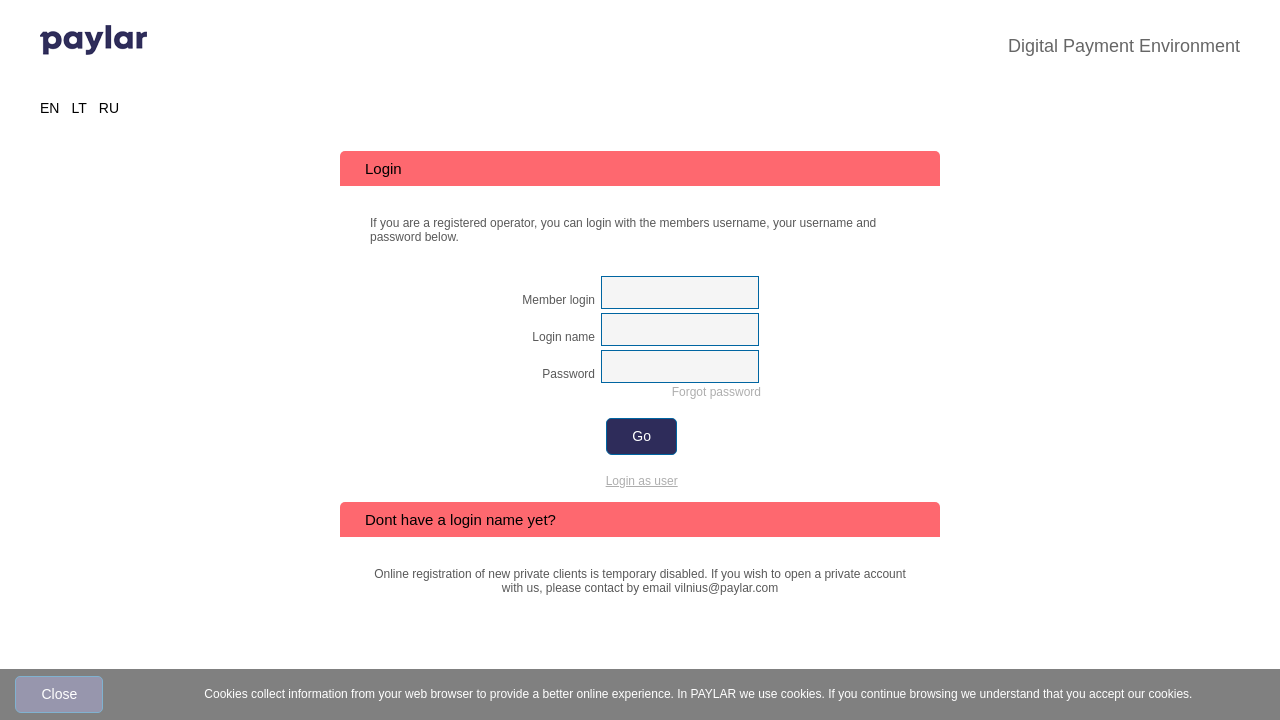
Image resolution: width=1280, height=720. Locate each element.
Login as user (642, 481)
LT (78, 108)
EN (49, 108)
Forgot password (716, 392)
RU (109, 108)
